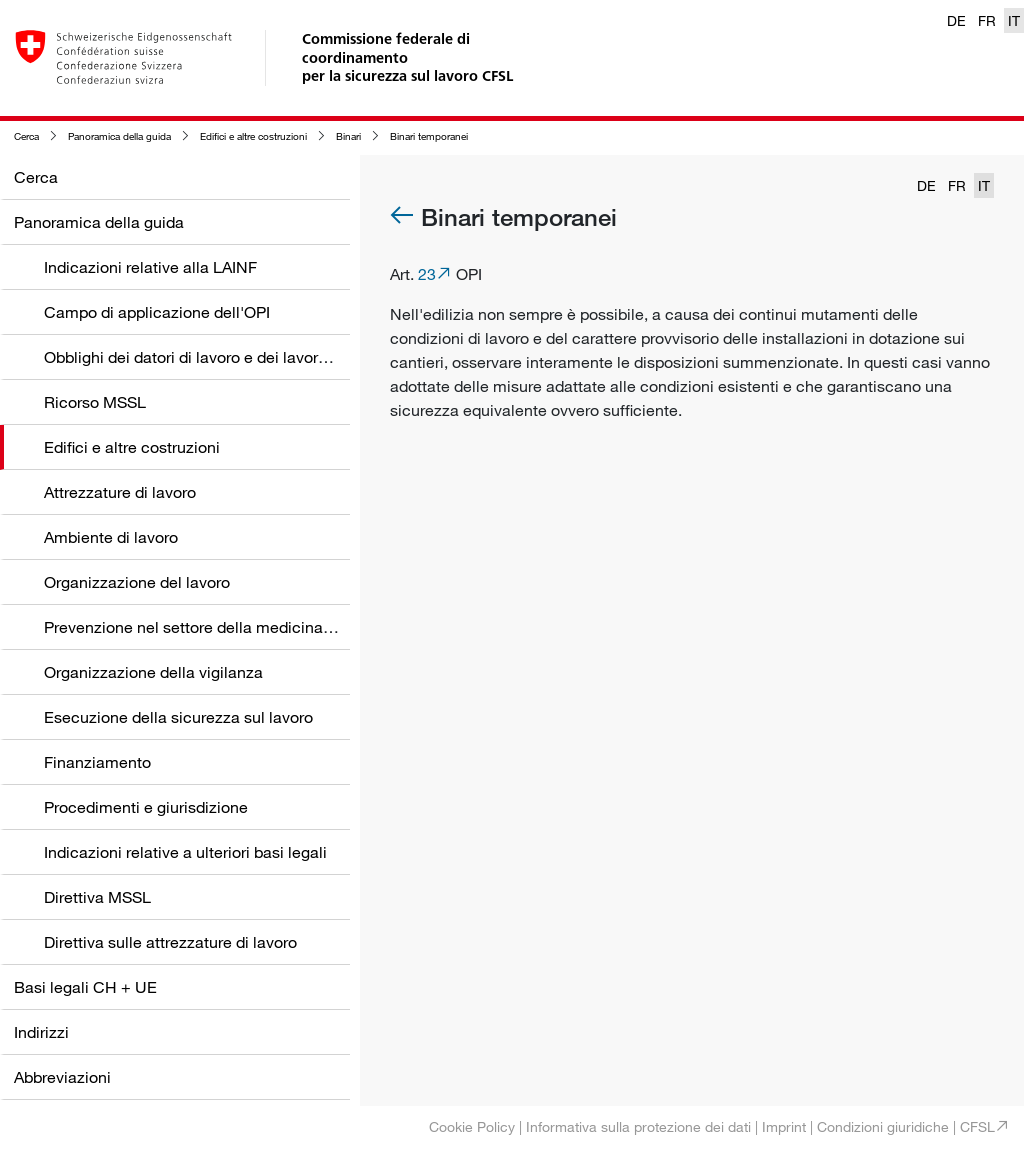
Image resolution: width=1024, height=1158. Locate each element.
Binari (348, 136)
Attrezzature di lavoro (120, 492)
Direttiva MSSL (97, 897)
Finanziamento (97, 762)
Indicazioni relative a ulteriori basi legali (185, 852)
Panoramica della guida (119, 136)
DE (956, 20)
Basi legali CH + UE (85, 987)
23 (427, 274)
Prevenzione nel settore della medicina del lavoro (220, 627)
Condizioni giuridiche (883, 1126)
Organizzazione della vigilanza (153, 672)
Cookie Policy (472, 1126)
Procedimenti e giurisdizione (146, 807)
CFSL (977, 1126)
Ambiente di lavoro (111, 537)
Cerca (26, 136)
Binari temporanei (429, 136)
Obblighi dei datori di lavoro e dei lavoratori (197, 357)
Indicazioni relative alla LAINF (150, 267)
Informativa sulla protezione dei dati (638, 1126)
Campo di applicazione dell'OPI (157, 312)
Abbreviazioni (62, 1077)
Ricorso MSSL (95, 402)
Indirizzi (41, 1032)
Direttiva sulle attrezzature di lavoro (170, 942)
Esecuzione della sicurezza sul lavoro (178, 717)
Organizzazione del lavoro (137, 582)
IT (1014, 20)
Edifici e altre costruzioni (253, 136)
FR (987, 20)
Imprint (784, 1126)
